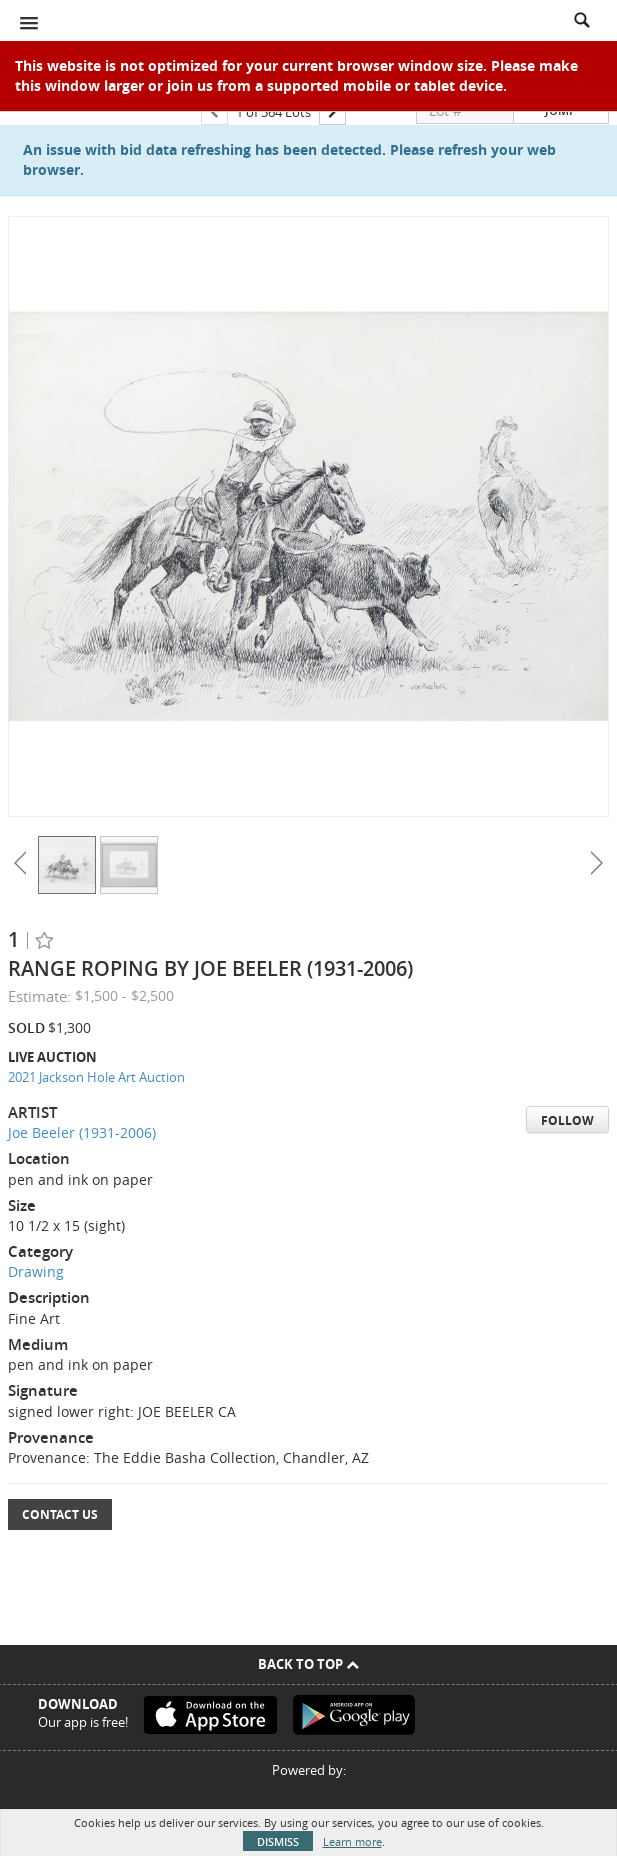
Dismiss (278, 1841)
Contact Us (60, 1514)
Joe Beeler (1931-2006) (82, 1132)
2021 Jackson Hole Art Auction (96, 1077)
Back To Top (308, 1664)
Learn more (352, 1841)
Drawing (36, 1271)
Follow (567, 1120)
